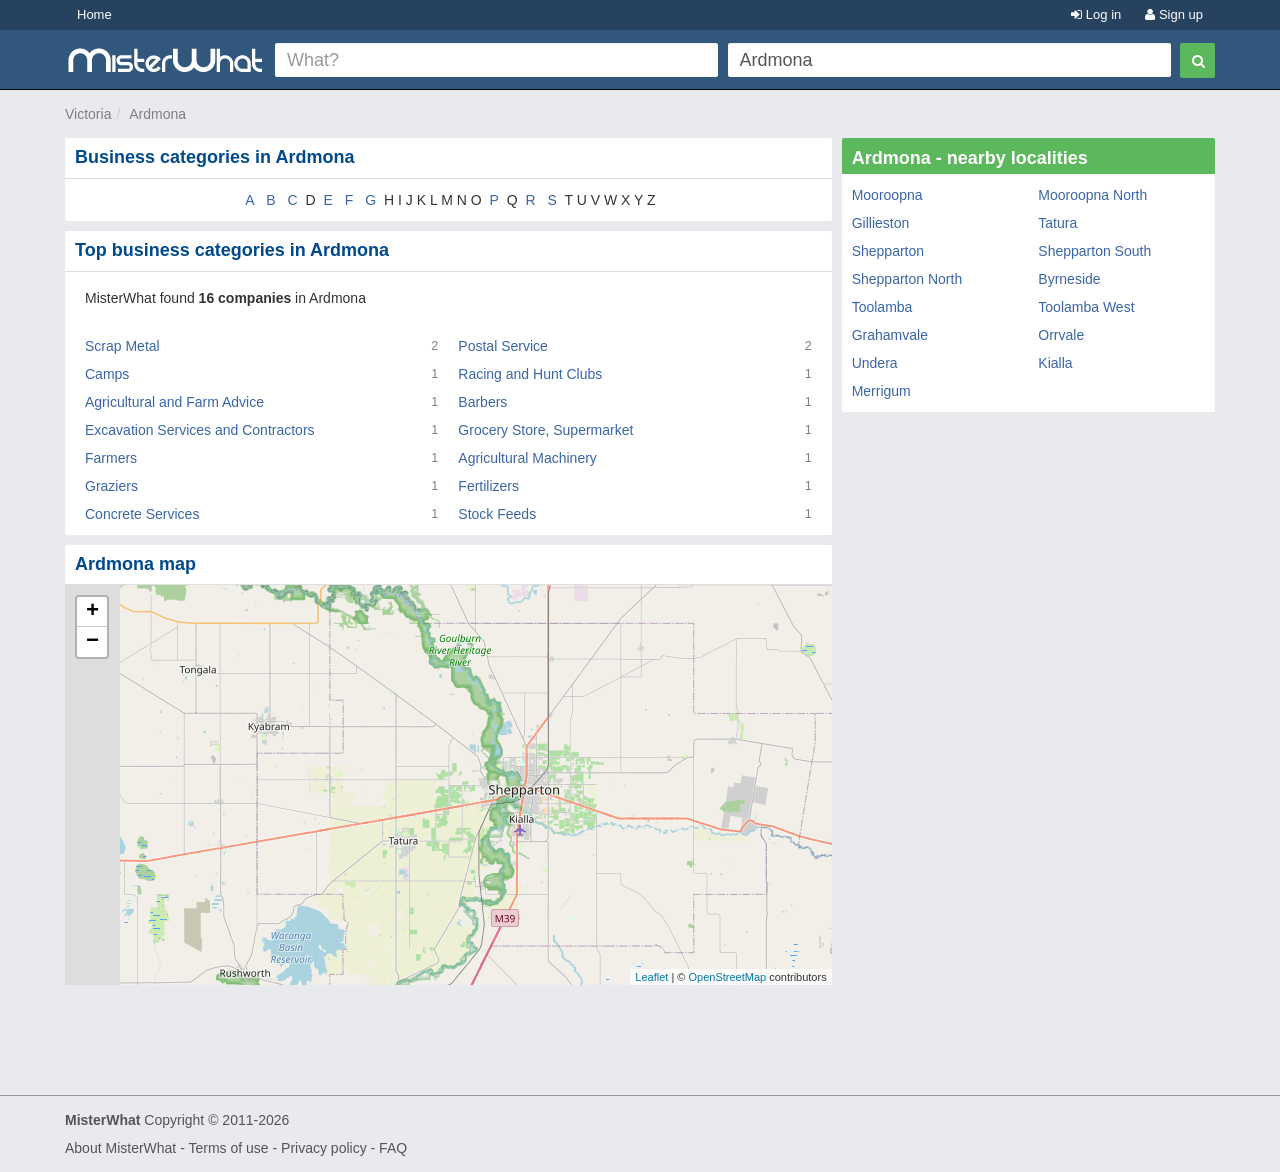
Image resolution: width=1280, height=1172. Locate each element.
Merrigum (881, 391)
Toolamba (882, 307)
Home (94, 14)
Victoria (88, 114)
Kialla (1055, 363)
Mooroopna (887, 195)
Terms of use (228, 1148)
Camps (107, 374)
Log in (1096, 14)
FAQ (393, 1148)
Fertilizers (488, 486)
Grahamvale (890, 335)
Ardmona (157, 114)
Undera (875, 363)
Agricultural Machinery (527, 458)
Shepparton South (1094, 251)
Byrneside (1069, 279)
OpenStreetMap (727, 977)
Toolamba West (1086, 307)
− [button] (92, 642)
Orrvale (1061, 335)
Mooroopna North (1092, 195)
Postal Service (502, 346)
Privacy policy (324, 1148)
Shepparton (888, 251)
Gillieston (881, 223)
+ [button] (92, 612)
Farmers (111, 458)
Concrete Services (142, 514)
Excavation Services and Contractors (200, 430)
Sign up (1174, 14)
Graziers (111, 486)
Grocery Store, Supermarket (545, 430)
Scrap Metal (122, 346)
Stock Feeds (497, 514)
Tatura (1057, 223)
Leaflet (651, 977)
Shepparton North (907, 279)
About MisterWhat (120, 1148)
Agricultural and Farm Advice (174, 402)
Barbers (482, 402)
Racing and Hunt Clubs (530, 374)
